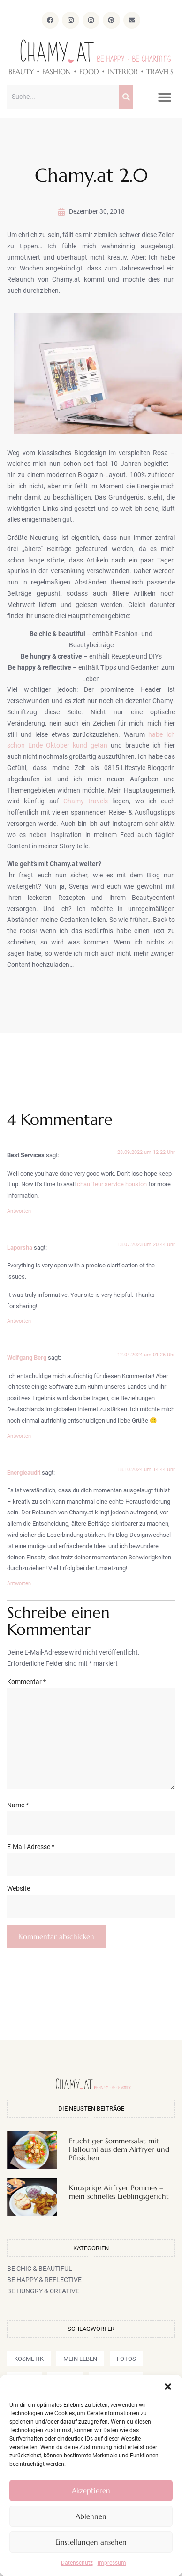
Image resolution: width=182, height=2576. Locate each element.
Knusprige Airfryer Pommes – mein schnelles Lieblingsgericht (119, 2192)
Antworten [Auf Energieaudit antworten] (19, 1583)
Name (18, 1805)
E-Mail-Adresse (30, 1846)
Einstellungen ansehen (91, 2542)
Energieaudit (23, 1472)
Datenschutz (77, 2563)
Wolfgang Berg (26, 1357)
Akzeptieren (91, 2490)
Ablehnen (91, 2516)
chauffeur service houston (112, 1184)
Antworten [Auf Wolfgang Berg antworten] (19, 1436)
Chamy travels (85, 801)
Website (18, 1888)
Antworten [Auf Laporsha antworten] (19, 1321)
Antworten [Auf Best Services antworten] (19, 1211)
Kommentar (26, 1681)
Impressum (112, 2563)
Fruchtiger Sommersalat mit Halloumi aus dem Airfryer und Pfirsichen (119, 2149)
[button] (168, 2386)
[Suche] (126, 97)
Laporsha (19, 1247)
